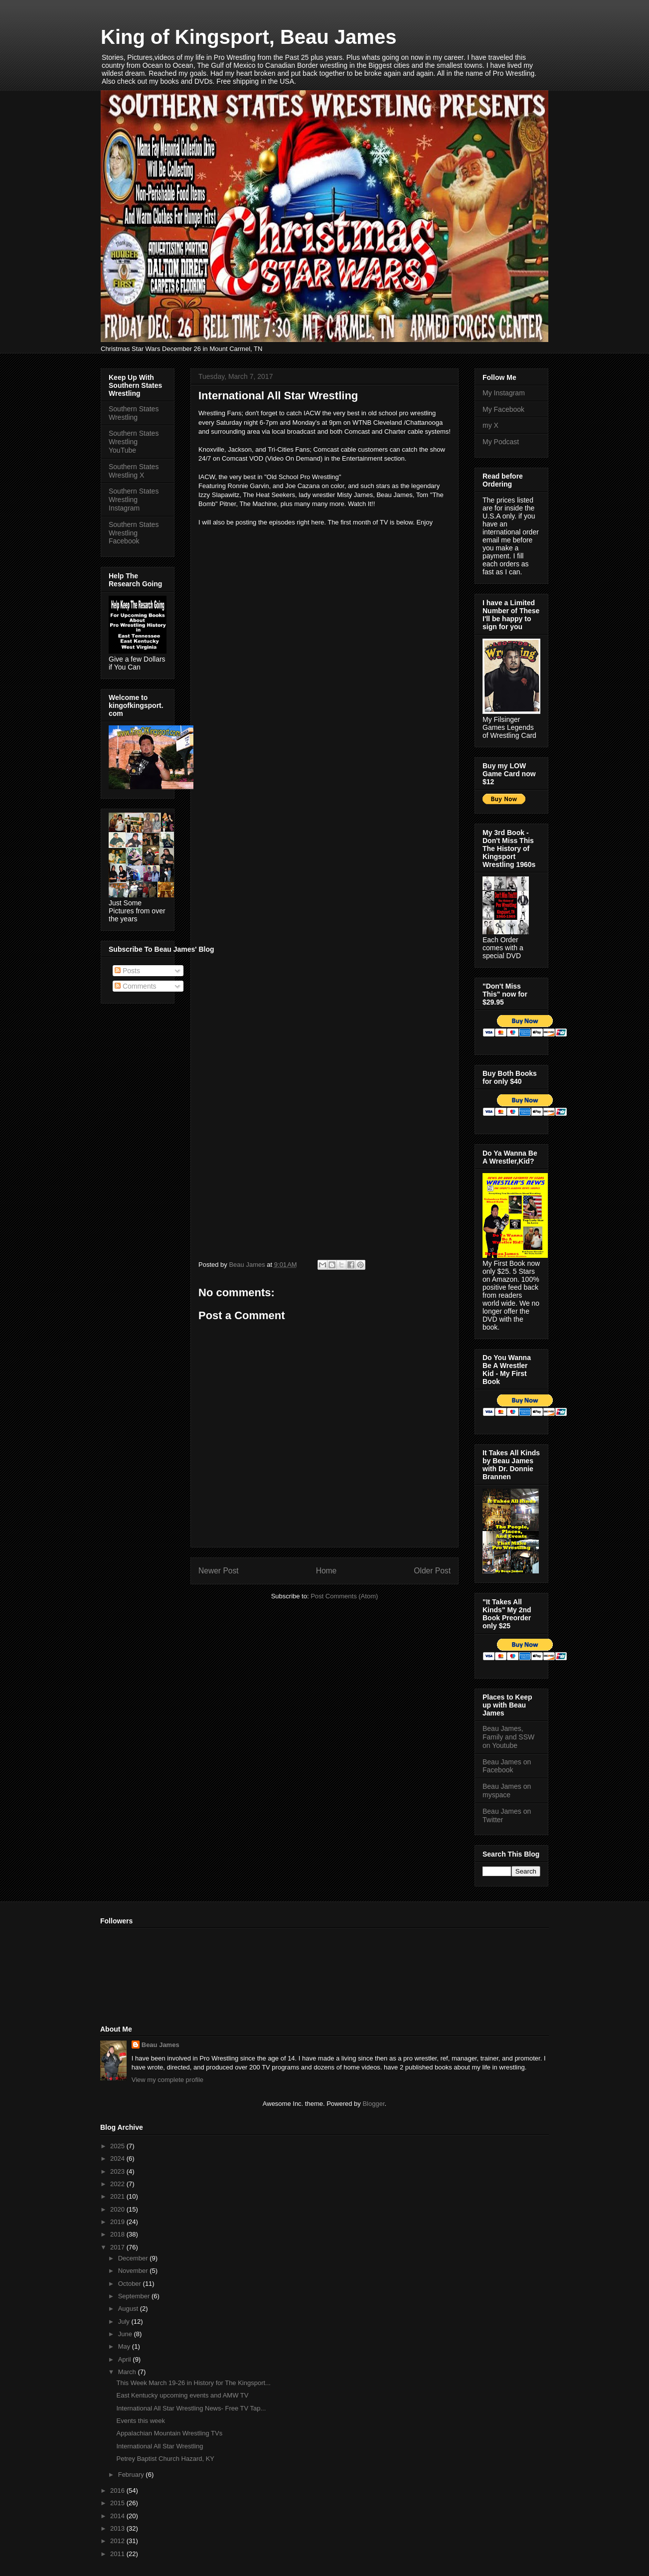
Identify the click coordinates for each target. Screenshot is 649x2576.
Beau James (160, 2045)
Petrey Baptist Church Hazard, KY (165, 2458)
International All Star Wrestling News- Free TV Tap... (191, 2408)
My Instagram (504, 393)
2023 (118, 2171)
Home (326, 1570)
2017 (118, 2247)
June (126, 2334)
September (135, 2296)
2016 (118, 2490)
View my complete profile (167, 2079)
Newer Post (218, 1570)
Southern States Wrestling (134, 413)
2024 (118, 2158)
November (134, 2270)
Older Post (432, 1570)
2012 (118, 2541)
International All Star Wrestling (159, 2446)
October (130, 2283)
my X (490, 425)
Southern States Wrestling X (134, 471)
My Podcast (501, 442)
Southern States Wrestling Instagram (134, 499)
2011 (118, 2554)
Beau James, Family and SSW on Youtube (508, 1736)
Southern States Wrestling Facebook (134, 532)
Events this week (140, 2420)
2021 (118, 2196)
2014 (118, 2516)
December (134, 2258)
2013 (118, 2528)
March (128, 2372)
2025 (118, 2146)
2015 (118, 2503)
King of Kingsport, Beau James (248, 37)
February (132, 2474)
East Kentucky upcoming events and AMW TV (182, 2395)
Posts (127, 971)
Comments (136, 986)
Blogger (373, 2103)
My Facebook (503, 409)
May (125, 2346)
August (129, 2308)
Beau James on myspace (507, 1790)
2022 (118, 2184)
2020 (118, 2209)
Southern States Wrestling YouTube (134, 441)
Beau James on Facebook (507, 1766)
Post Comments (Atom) (344, 1596)
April (125, 2359)
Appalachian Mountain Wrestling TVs (169, 2433)
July (125, 2321)
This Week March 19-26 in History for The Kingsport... (193, 2383)
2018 (118, 2234)
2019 (118, 2222)
